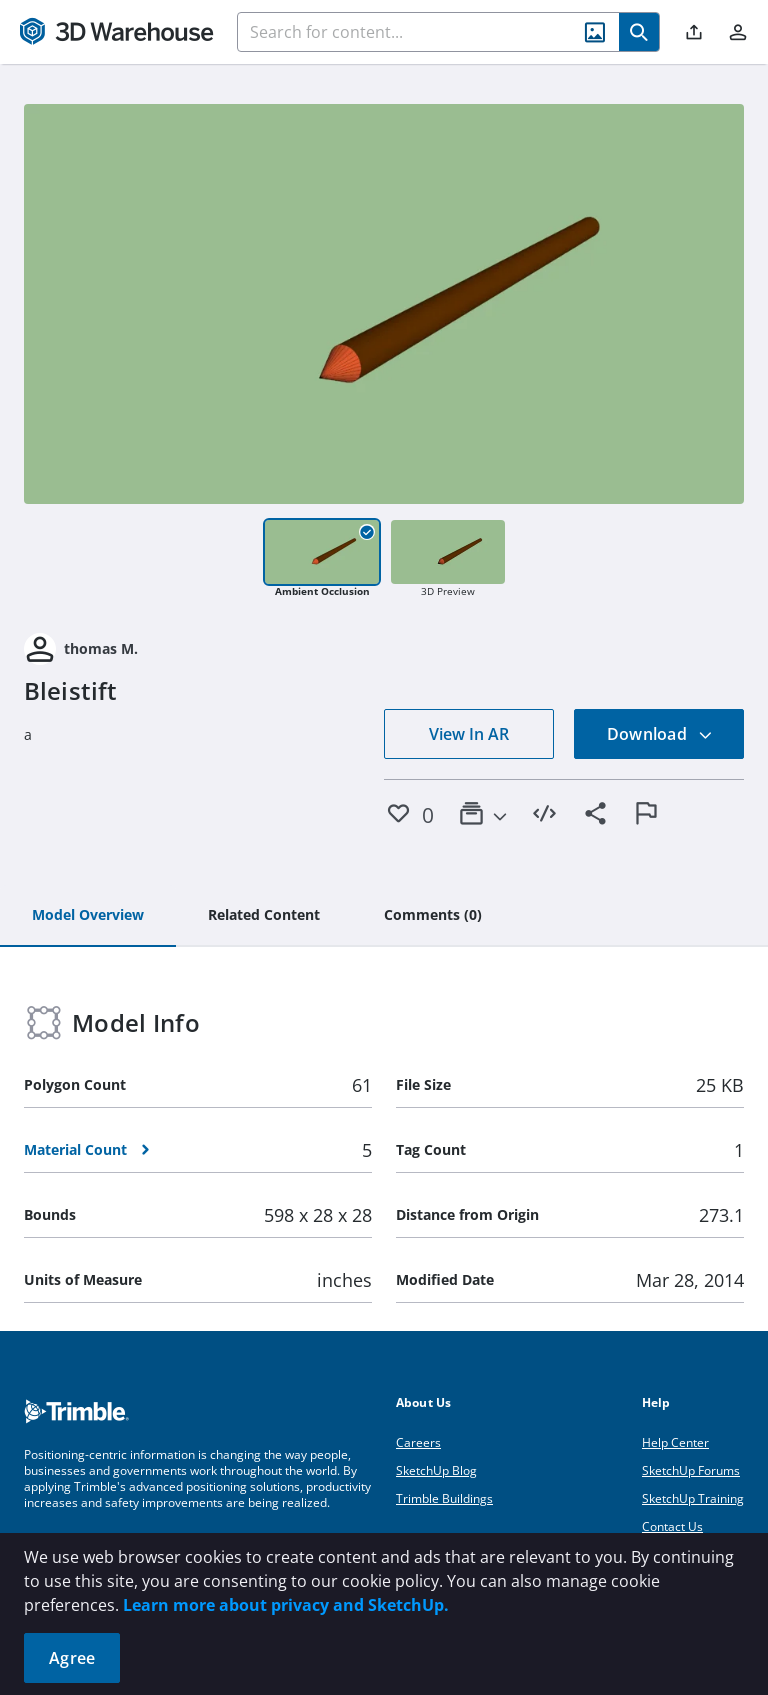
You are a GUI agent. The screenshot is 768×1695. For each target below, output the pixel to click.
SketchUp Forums (691, 1470)
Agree (72, 1658)
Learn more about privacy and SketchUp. (286, 1605)
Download (660, 734)
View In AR (469, 734)
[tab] (88, 916)
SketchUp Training (693, 1498)
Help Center (675, 1442)
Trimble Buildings (444, 1498)
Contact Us (672, 1526)
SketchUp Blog (436, 1470)
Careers (418, 1442)
